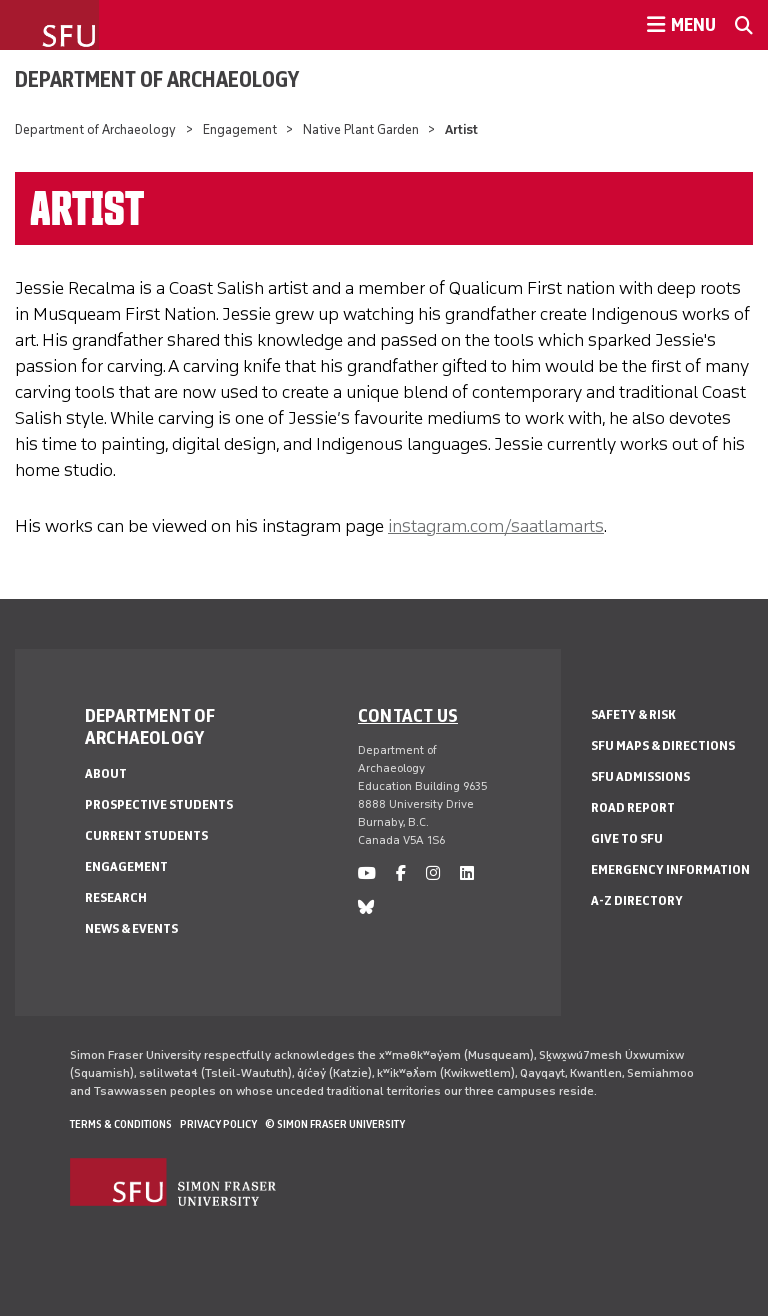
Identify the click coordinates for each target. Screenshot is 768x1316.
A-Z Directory (637, 900)
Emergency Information (670, 869)
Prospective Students (159, 804)
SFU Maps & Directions (663, 745)
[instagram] (433, 873)
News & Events (131, 928)
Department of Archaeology (157, 79)
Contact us (408, 715)
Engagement (240, 129)
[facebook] (401, 873)
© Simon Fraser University (335, 1124)
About (106, 773)
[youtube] (367, 873)
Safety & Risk (633, 714)
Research (116, 897)
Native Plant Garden (361, 129)
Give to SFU (627, 838)
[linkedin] (467, 873)
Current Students (146, 835)
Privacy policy (218, 1124)
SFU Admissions (640, 776)
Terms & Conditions (121, 1124)
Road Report (633, 807)
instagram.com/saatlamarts (496, 526)
